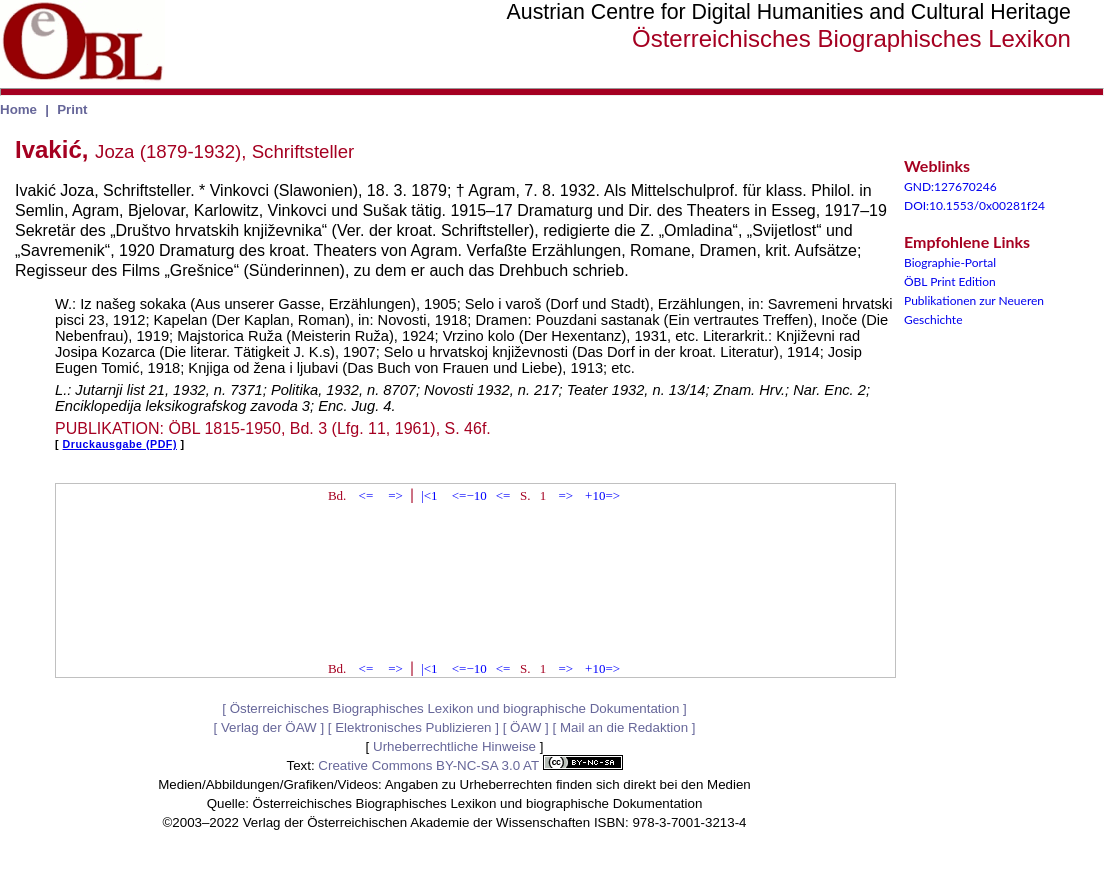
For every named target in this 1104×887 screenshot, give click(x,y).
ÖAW (525, 727)
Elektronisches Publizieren (413, 727)
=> (395, 495)
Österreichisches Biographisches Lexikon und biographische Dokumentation (455, 708)
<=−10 (469, 495)
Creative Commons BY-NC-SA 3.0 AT (470, 765)
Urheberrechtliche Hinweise (454, 746)
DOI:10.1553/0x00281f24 (974, 205)
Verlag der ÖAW (269, 727)
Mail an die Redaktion (624, 727)
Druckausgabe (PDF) (120, 444)
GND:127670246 (950, 186)
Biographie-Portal (950, 262)
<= (366, 495)
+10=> (602, 495)
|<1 (429, 495)
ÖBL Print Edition (950, 281)
